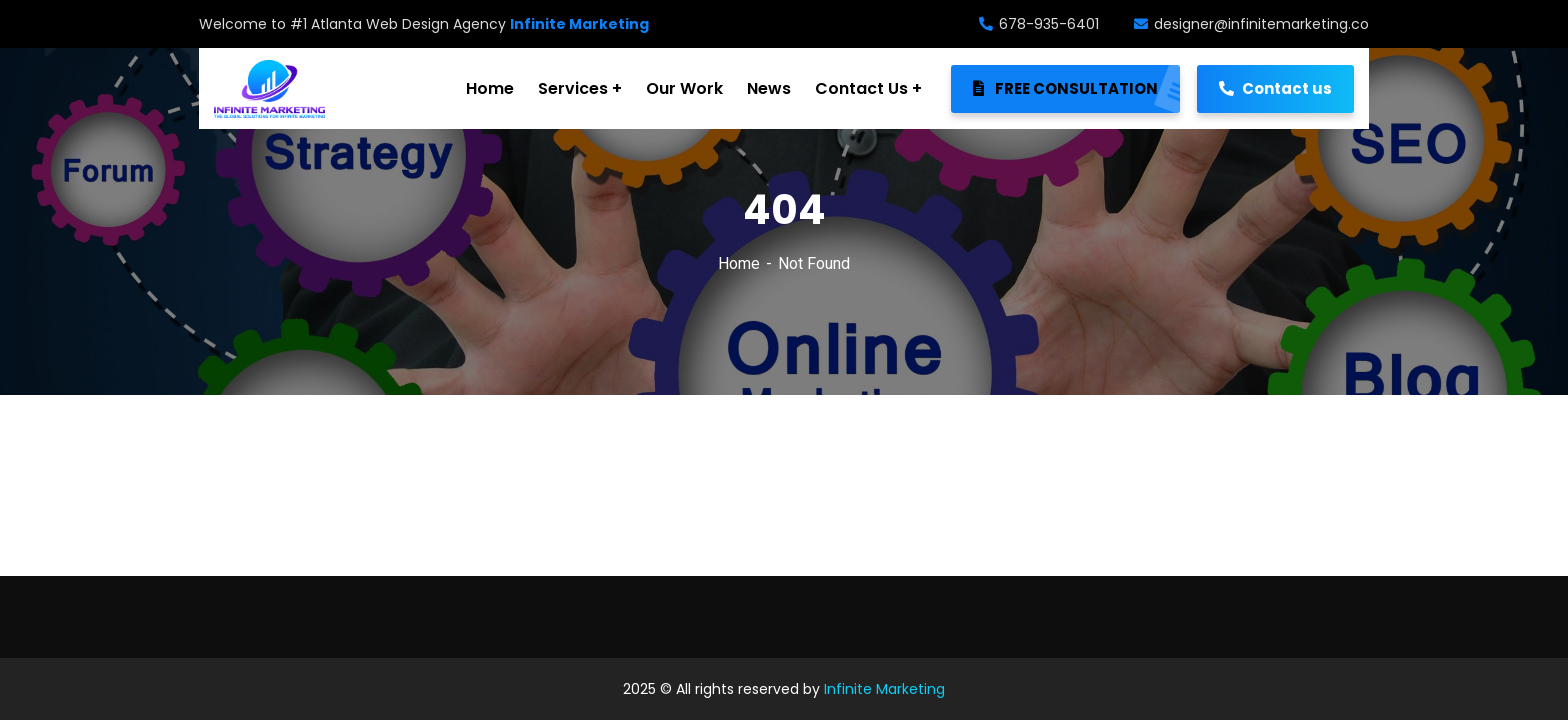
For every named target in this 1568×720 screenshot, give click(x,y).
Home (739, 263)
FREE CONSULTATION (1076, 89)
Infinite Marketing (884, 689)
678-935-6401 (1039, 24)
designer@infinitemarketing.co (1251, 24)
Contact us (1275, 88)
